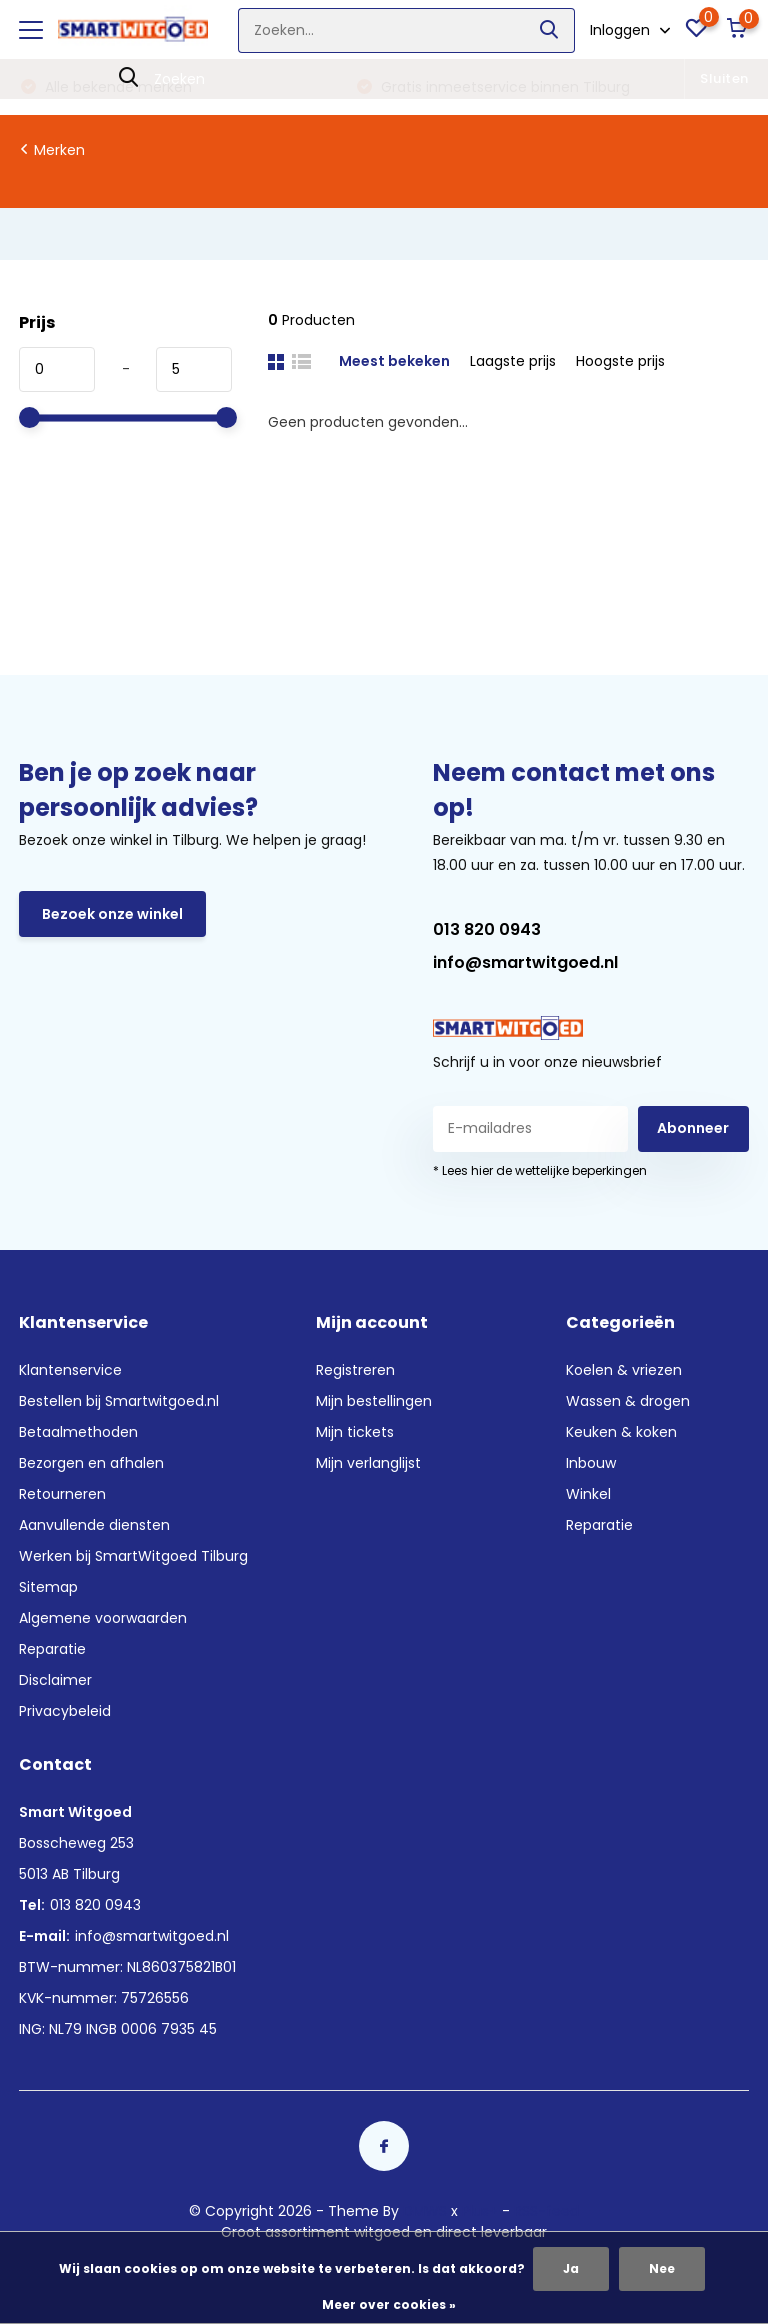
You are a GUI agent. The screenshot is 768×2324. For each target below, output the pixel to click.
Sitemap (48, 1587)
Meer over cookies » (389, 2304)
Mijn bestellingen (374, 1401)
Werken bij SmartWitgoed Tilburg (133, 1556)
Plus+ (480, 2211)
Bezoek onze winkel (112, 914)
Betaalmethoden (78, 1432)
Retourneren (62, 1494)
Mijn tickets (355, 1432)
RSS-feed (546, 2211)
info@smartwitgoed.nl (525, 962)
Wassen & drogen (628, 1401)
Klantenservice (70, 1370)
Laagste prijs (513, 361)
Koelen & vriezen (624, 1370)
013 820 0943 (487, 929)
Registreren (355, 1370)
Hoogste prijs (620, 361)
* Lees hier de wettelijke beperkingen (540, 1170)
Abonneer (693, 1128)
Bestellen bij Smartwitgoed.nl (119, 1401)
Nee (662, 2268)
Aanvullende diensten (94, 1525)
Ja (571, 2268)
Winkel (588, 1494)
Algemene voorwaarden (103, 1618)
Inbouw (591, 1463)
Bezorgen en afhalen (91, 1463)
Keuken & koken (621, 1432)
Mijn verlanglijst (368, 1463)
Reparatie (52, 1649)
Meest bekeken (394, 361)
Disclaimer (55, 1680)
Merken (59, 150)
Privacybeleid (65, 1711)
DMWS (425, 2211)
